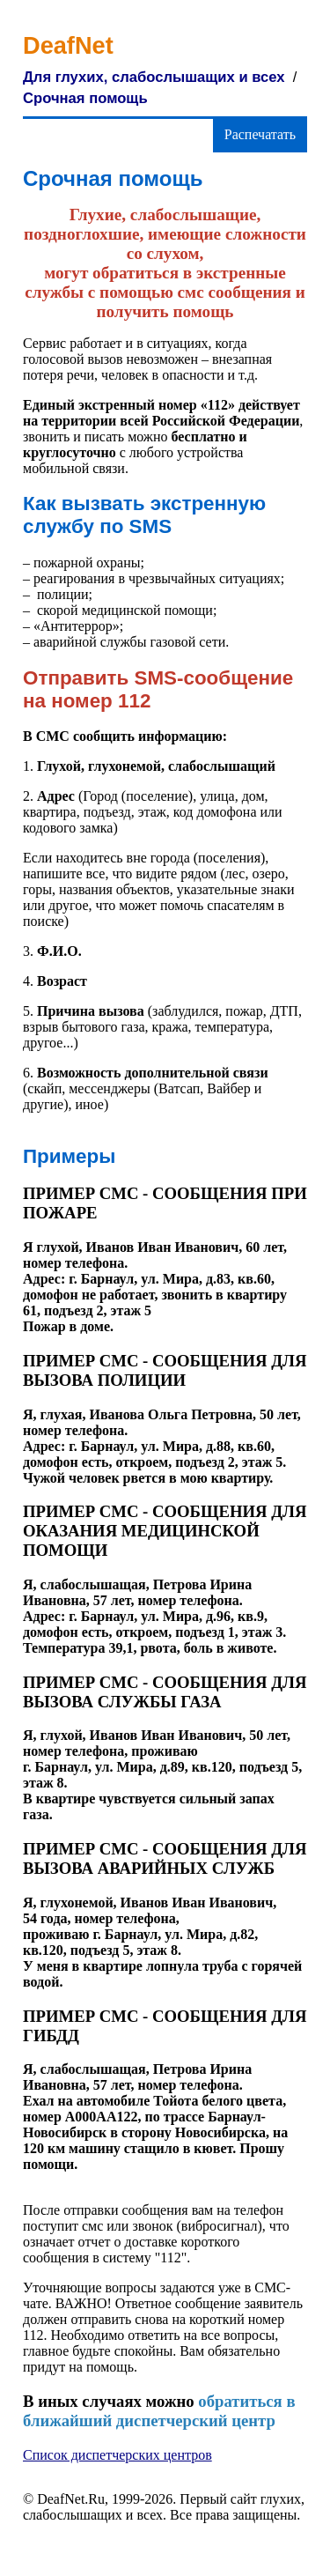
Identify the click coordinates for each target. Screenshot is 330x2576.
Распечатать (260, 134)
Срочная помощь (85, 98)
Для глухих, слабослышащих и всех (154, 77)
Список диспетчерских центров (117, 2454)
